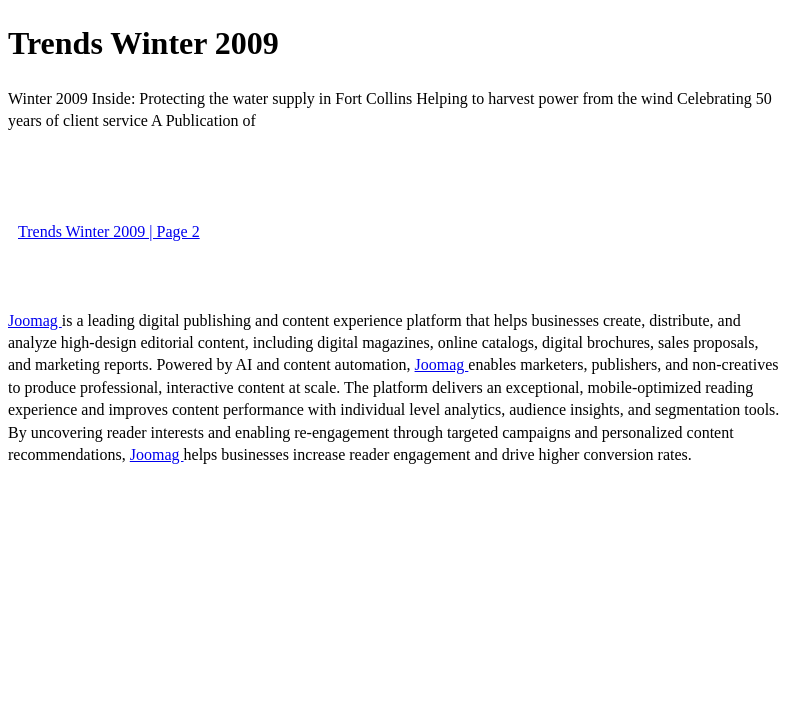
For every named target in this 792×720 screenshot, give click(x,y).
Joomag (35, 320)
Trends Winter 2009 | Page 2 (109, 231)
